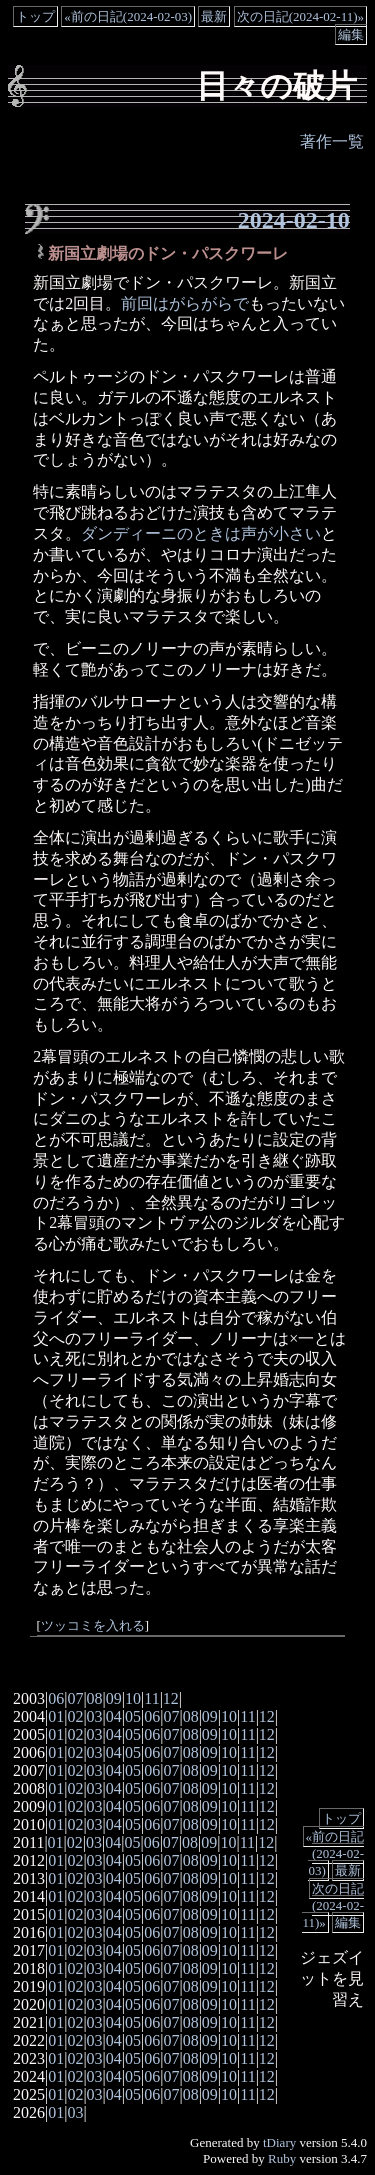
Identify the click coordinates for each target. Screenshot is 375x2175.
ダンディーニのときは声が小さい (201, 533)
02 (75, 1716)
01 (56, 1716)
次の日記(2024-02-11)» (300, 16)
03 (95, 1716)
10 (133, 1698)
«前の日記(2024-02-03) (128, 16)
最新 (214, 16)
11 (151, 1698)
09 (114, 1698)
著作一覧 (332, 141)
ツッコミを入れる (93, 1626)
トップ (35, 16)
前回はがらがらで (185, 303)
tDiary (279, 2142)
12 (171, 1698)
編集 (351, 34)
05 (133, 1716)
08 (95, 1698)
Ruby (282, 2158)
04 (114, 1716)
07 (75, 1698)
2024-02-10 (294, 220)
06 (56, 1698)
